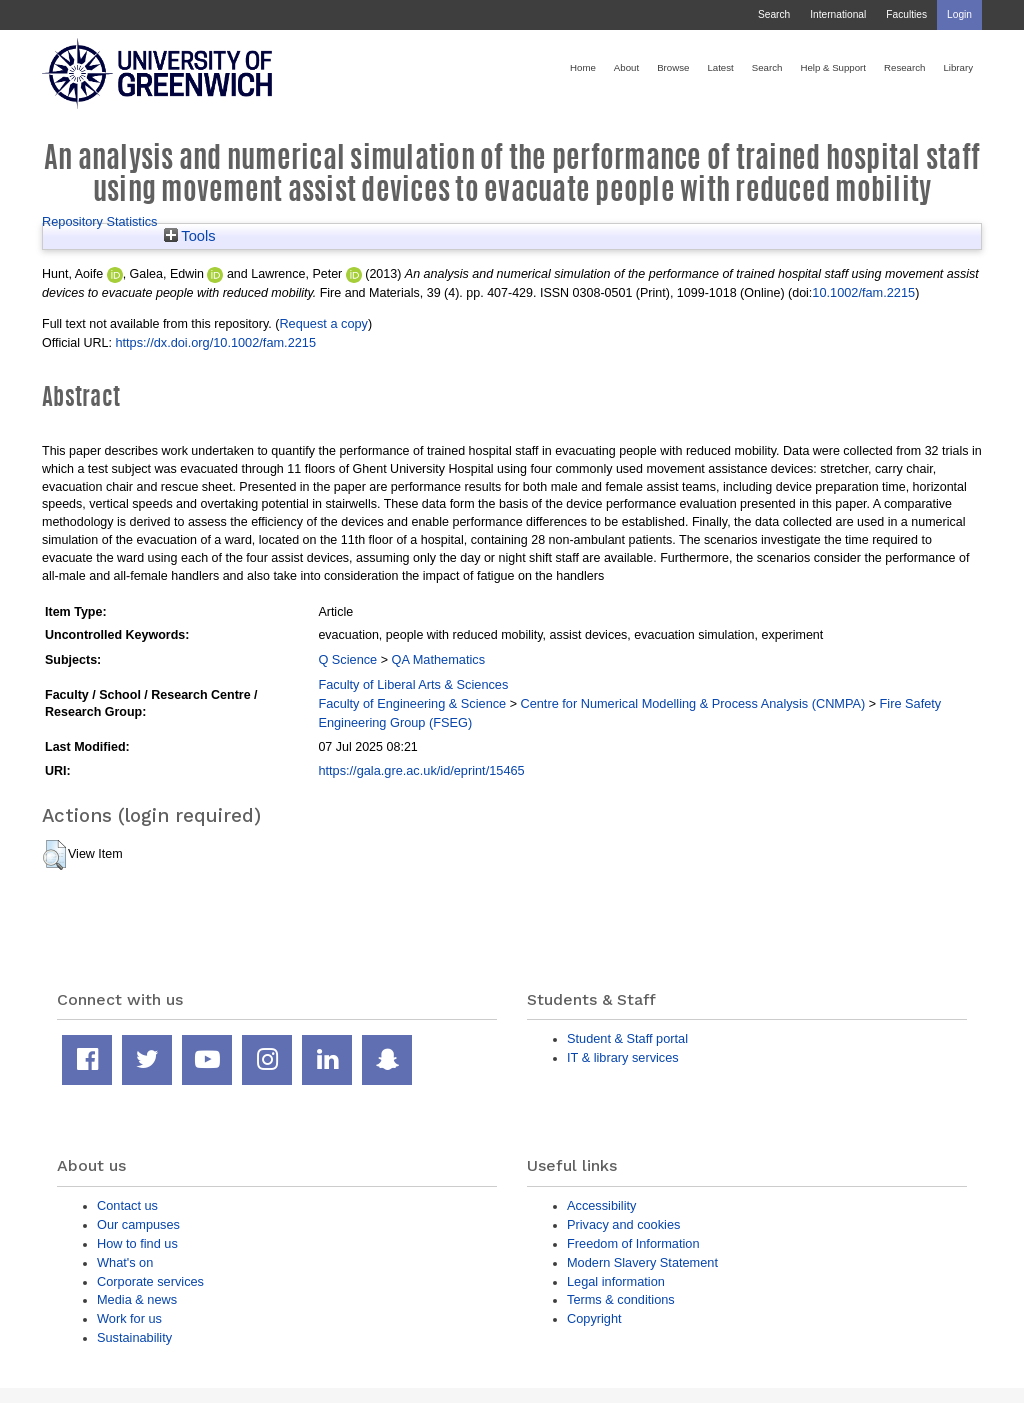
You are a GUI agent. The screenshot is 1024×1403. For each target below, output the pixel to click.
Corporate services (150, 1281)
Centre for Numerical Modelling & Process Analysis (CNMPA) (692, 703)
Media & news (137, 1299)
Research (904, 67)
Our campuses (138, 1224)
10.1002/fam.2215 (863, 292)
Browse (673, 67)
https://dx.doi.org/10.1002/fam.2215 (215, 342)
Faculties (906, 14)
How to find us (137, 1243)
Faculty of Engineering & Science (412, 703)
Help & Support (833, 67)
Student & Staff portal (627, 1038)
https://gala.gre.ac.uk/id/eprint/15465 (421, 770)
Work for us (129, 1318)
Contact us (127, 1205)
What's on (125, 1262)
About (626, 67)
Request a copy (323, 323)
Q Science (347, 659)
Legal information (616, 1281)
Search (774, 14)
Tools (190, 236)
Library (958, 67)
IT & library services (623, 1057)
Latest (720, 67)
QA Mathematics (438, 659)
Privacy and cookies (623, 1224)
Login (959, 14)
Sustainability (134, 1337)
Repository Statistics (100, 221)
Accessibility (601, 1205)
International (838, 14)
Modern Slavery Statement (642, 1262)
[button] (54, 855)
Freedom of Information (633, 1243)
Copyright (594, 1318)
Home (583, 67)
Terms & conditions (621, 1299)
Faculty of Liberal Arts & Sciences (413, 684)
